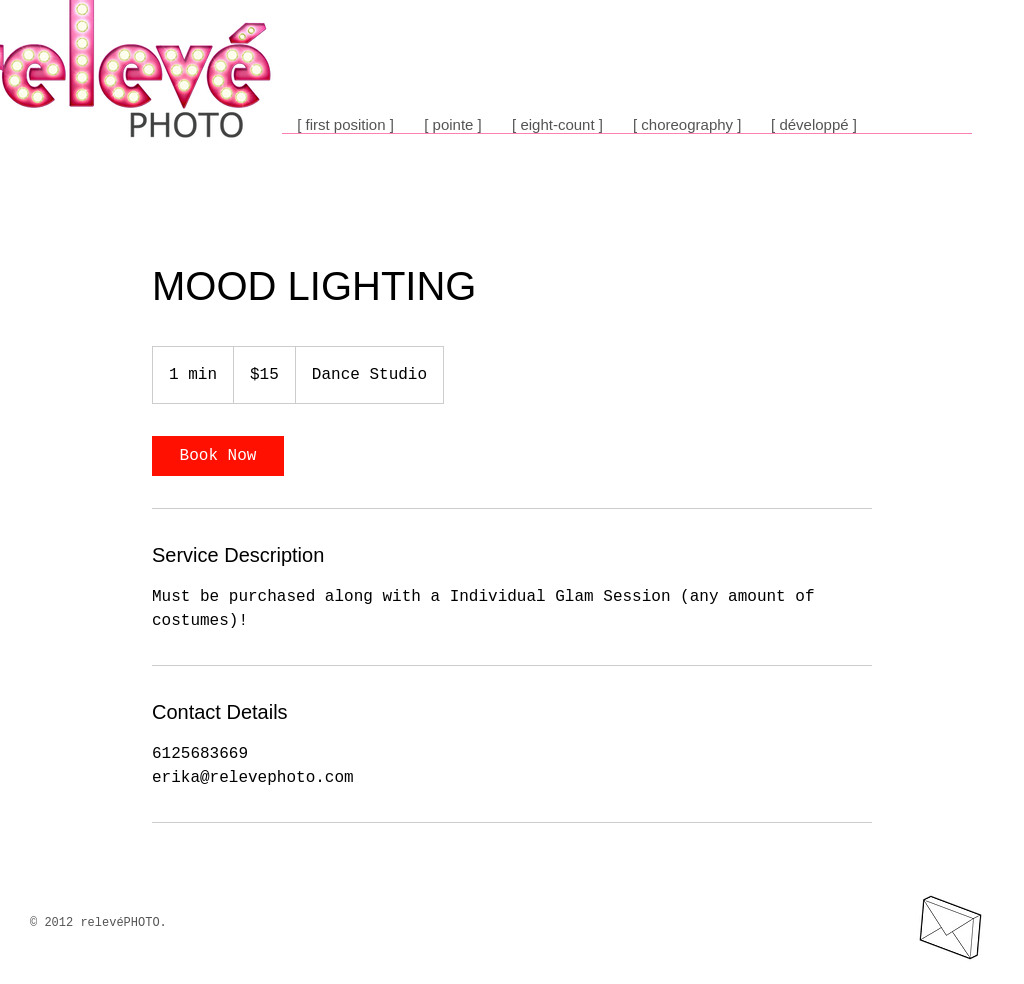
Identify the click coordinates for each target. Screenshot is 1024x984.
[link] (218, 456)
